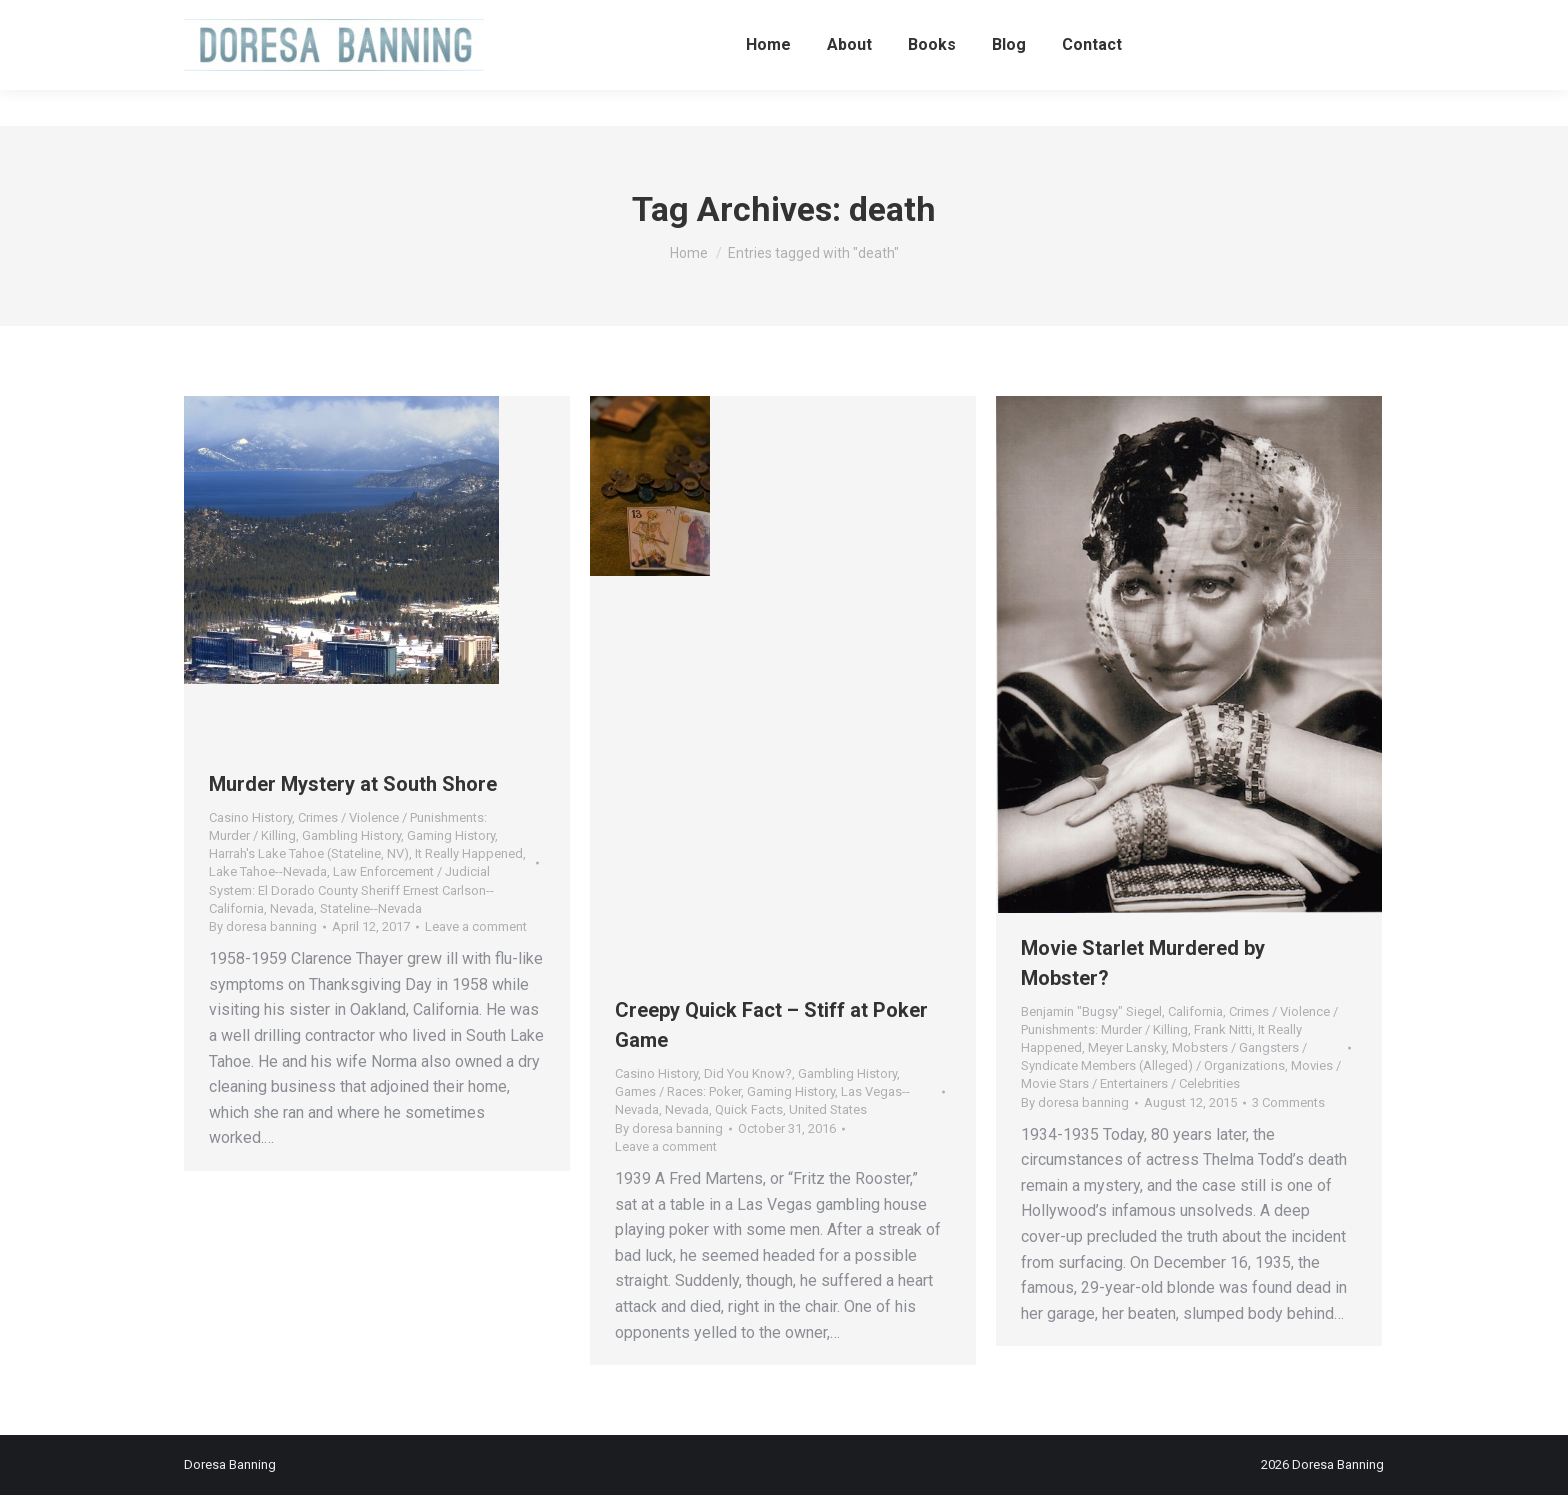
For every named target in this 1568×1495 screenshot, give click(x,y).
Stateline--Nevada (371, 908)
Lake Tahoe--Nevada (268, 871)
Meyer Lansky (1127, 1047)
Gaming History (451, 835)
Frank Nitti (1223, 1029)
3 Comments (1288, 1102)
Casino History (250, 817)
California (1195, 1011)
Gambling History (351, 835)
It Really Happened (469, 853)
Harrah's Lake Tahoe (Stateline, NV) (309, 853)
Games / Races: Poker (678, 1091)
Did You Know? (748, 1073)
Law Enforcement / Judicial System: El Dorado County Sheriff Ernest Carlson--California (351, 889)
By (263, 926)
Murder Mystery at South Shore (353, 784)
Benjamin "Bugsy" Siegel (1091, 1011)
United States (828, 1109)
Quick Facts (749, 1109)
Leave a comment (476, 926)
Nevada (292, 908)
